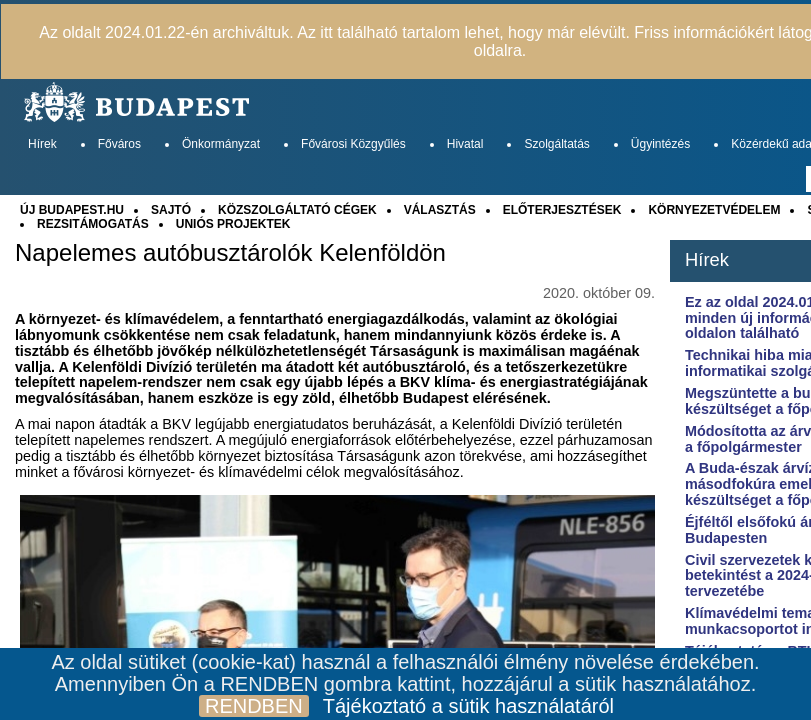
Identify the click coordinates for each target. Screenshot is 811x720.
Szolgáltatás (556, 144)
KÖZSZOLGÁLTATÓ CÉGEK (297, 210)
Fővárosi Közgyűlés (353, 144)
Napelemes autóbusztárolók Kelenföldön (230, 253)
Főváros (119, 144)
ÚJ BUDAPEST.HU (72, 210)
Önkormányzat (221, 144)
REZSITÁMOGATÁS (93, 224)
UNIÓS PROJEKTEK (233, 224)
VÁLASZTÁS (440, 210)
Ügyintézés (660, 144)
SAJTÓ (171, 210)
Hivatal (465, 144)
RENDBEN (254, 706)
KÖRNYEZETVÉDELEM (714, 210)
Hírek (42, 144)
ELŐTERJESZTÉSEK (562, 210)
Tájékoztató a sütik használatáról (468, 706)
